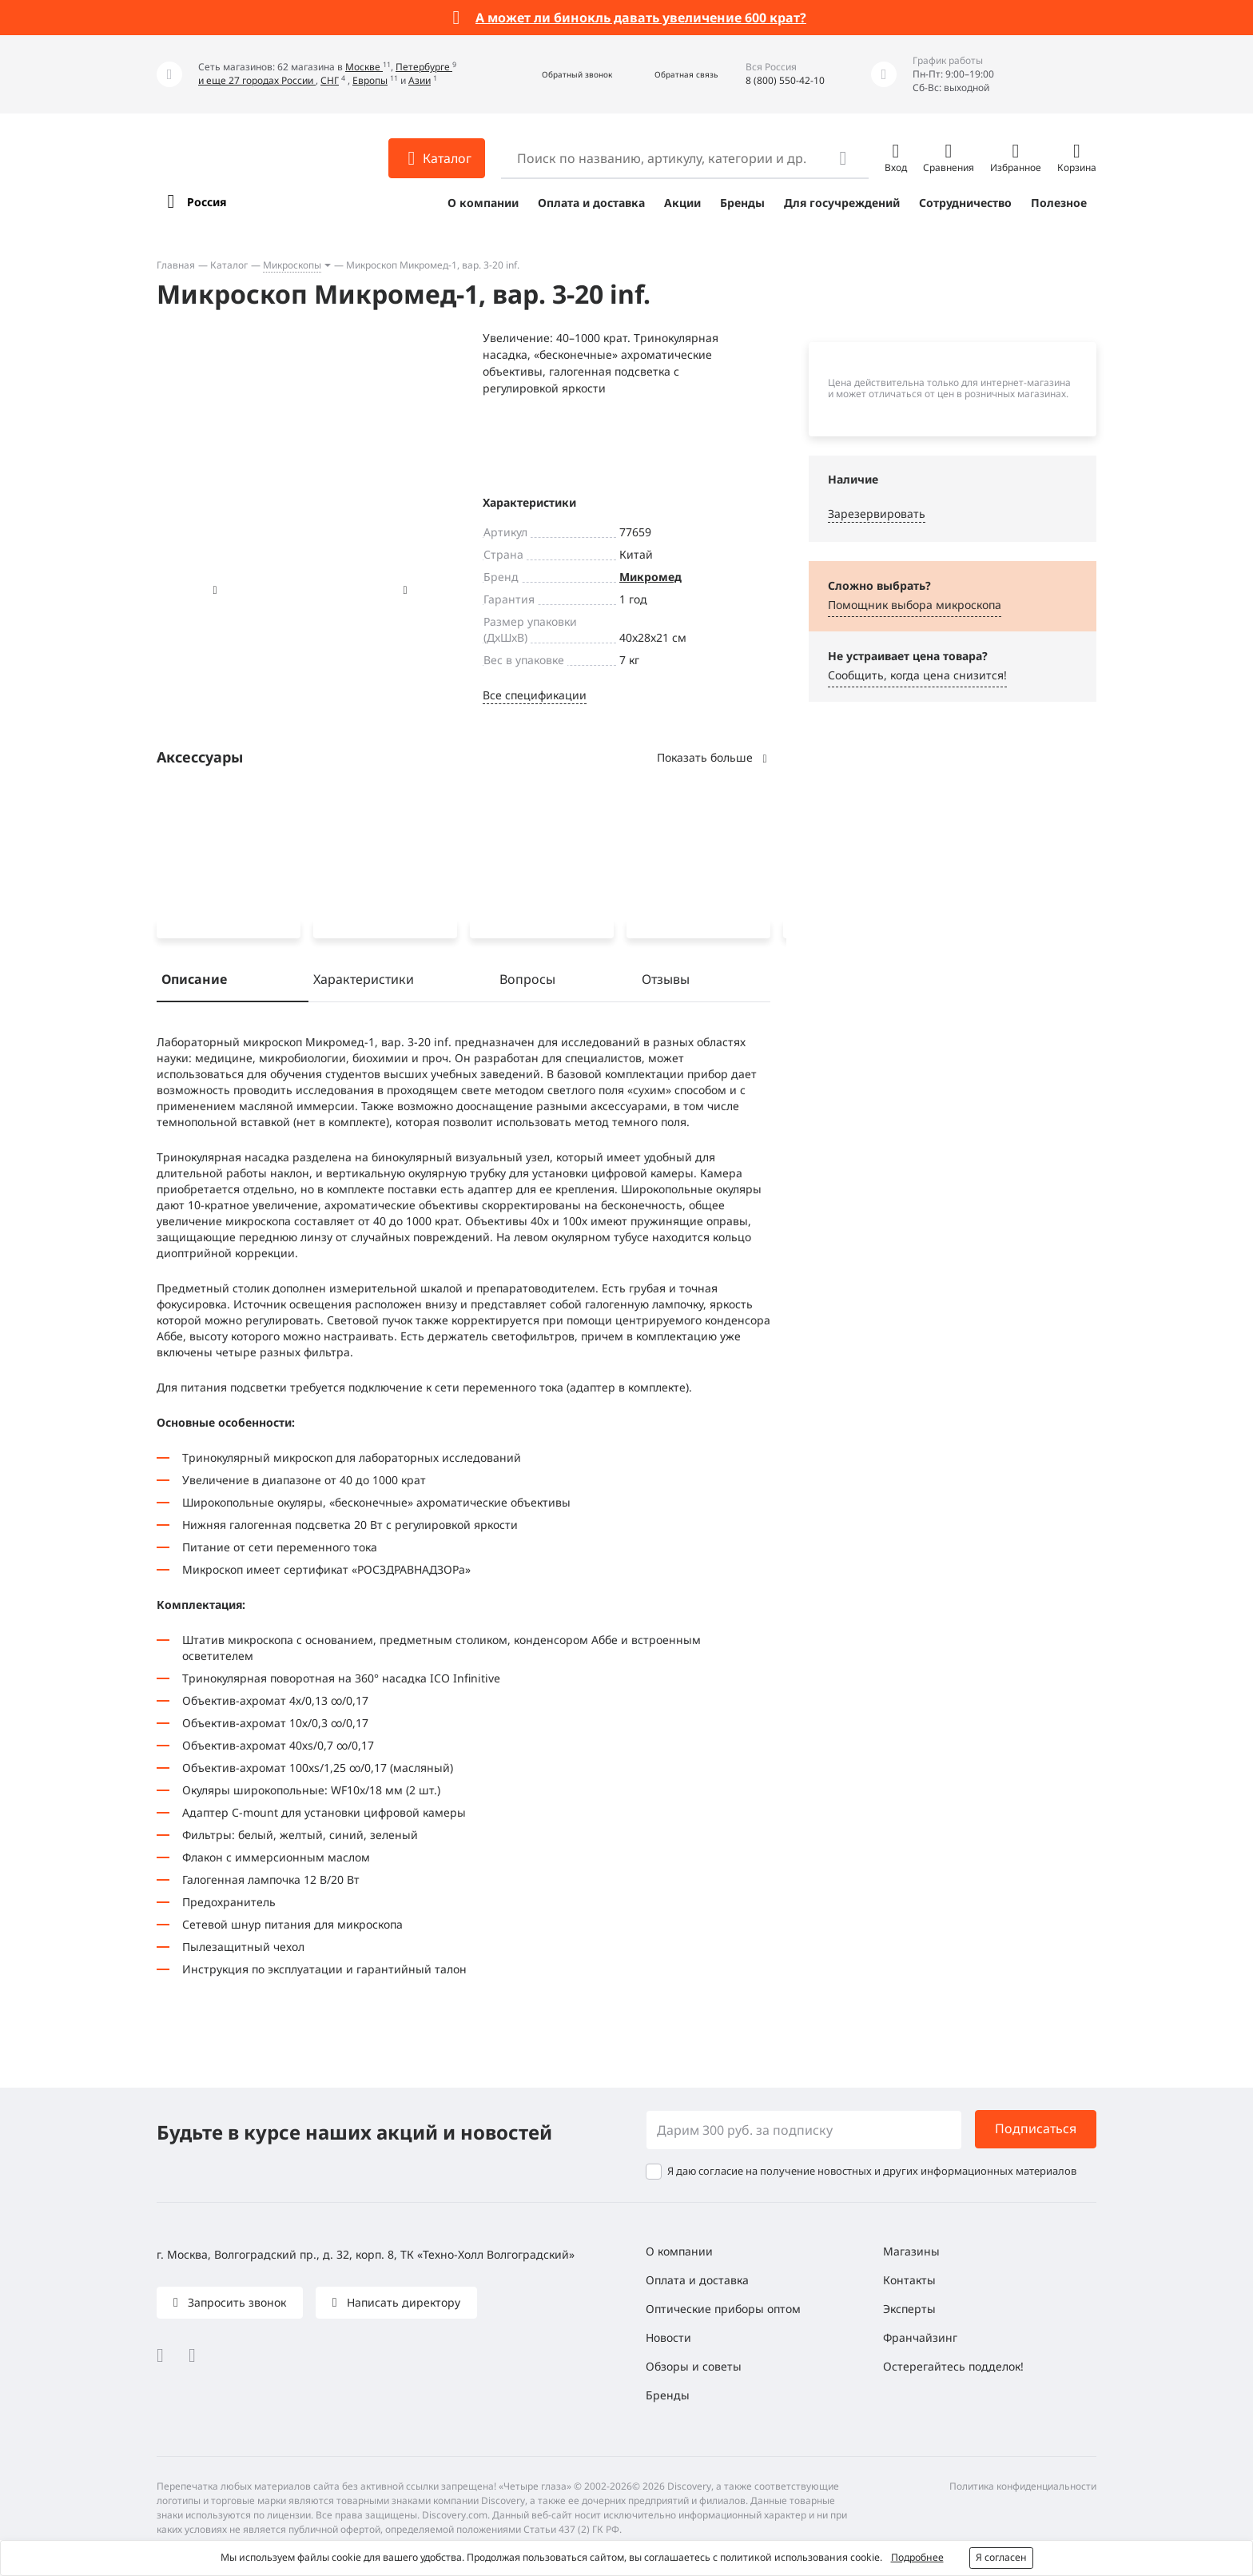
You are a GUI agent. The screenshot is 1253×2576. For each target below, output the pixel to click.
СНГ (329, 80)
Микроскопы (292, 265)
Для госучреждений (842, 202)
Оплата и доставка (591, 202)
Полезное (1059, 202)
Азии (419, 80)
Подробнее (917, 2557)
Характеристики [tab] (363, 982)
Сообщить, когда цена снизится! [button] (917, 675)
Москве (364, 67)
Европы (370, 80)
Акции (682, 202)
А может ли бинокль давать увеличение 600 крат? (640, 17)
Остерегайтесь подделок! (953, 2366)
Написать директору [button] (402, 2302)
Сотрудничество (965, 202)
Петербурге (424, 67)
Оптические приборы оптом (723, 2308)
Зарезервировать (876, 513)
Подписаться (1035, 2128)
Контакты (909, 2279)
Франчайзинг (920, 2337)
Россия (206, 201)
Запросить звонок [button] (235, 2302)
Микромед (650, 576)
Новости (668, 2337)
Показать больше (713, 757)
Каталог (229, 265)
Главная (176, 265)
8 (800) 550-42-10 (785, 80)
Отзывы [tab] (666, 982)
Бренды (742, 202)
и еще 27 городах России (257, 80)
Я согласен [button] (1001, 2557)
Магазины (911, 2251)
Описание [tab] (194, 982)
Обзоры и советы (694, 2366)
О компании (483, 202)
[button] (559, 75)
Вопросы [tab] (527, 982)
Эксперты (909, 2308)
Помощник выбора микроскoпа (914, 604)
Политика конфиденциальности (1022, 2486)
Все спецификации (535, 695)
